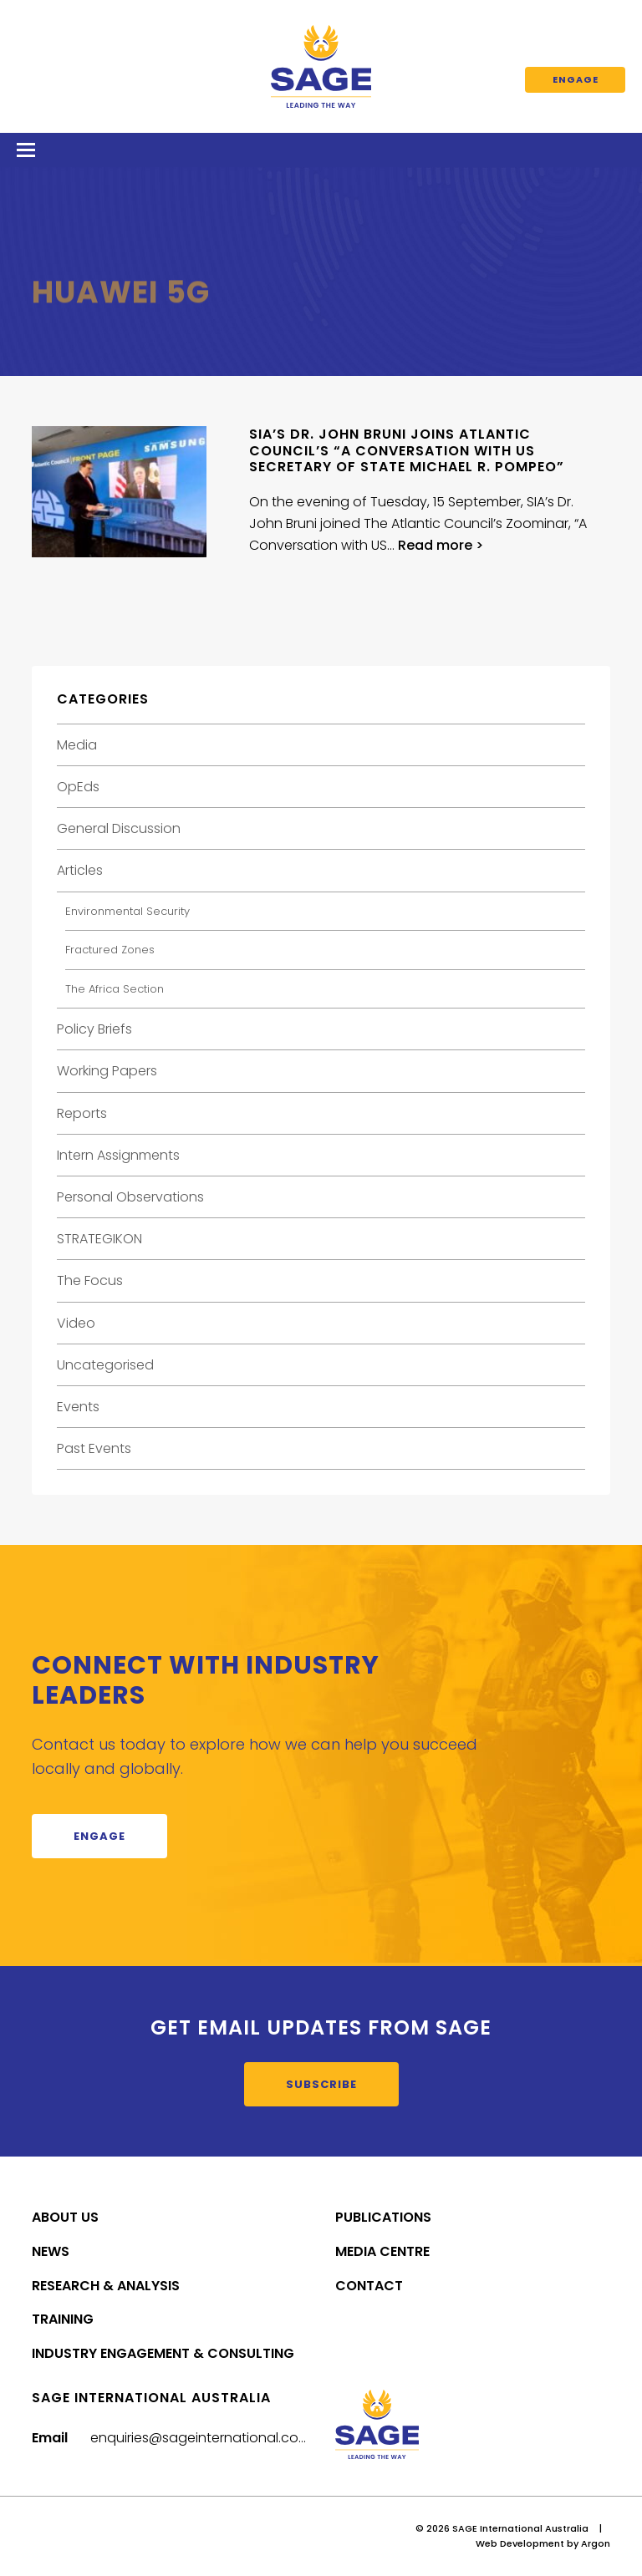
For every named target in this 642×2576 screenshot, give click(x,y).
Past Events (94, 1448)
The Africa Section (114, 989)
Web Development (520, 2543)
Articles (80, 870)
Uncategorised (105, 1364)
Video (76, 1323)
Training (63, 2319)
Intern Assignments (118, 1155)
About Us (65, 2217)
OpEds (78, 786)
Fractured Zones (110, 950)
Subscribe (321, 2084)
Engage (576, 79)
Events (78, 1406)
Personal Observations (130, 1197)
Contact (369, 2285)
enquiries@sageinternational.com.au (210, 2437)
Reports (82, 1113)
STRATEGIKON (99, 1238)
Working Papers (107, 1070)
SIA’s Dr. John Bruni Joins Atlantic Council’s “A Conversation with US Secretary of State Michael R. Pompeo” (406, 449)
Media (77, 745)
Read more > (440, 545)
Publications (383, 2217)
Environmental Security (127, 911)
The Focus (90, 1280)
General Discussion (119, 828)
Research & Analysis (106, 2285)
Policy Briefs (94, 1029)
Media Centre (382, 2251)
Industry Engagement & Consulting (163, 2353)
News (50, 2251)
